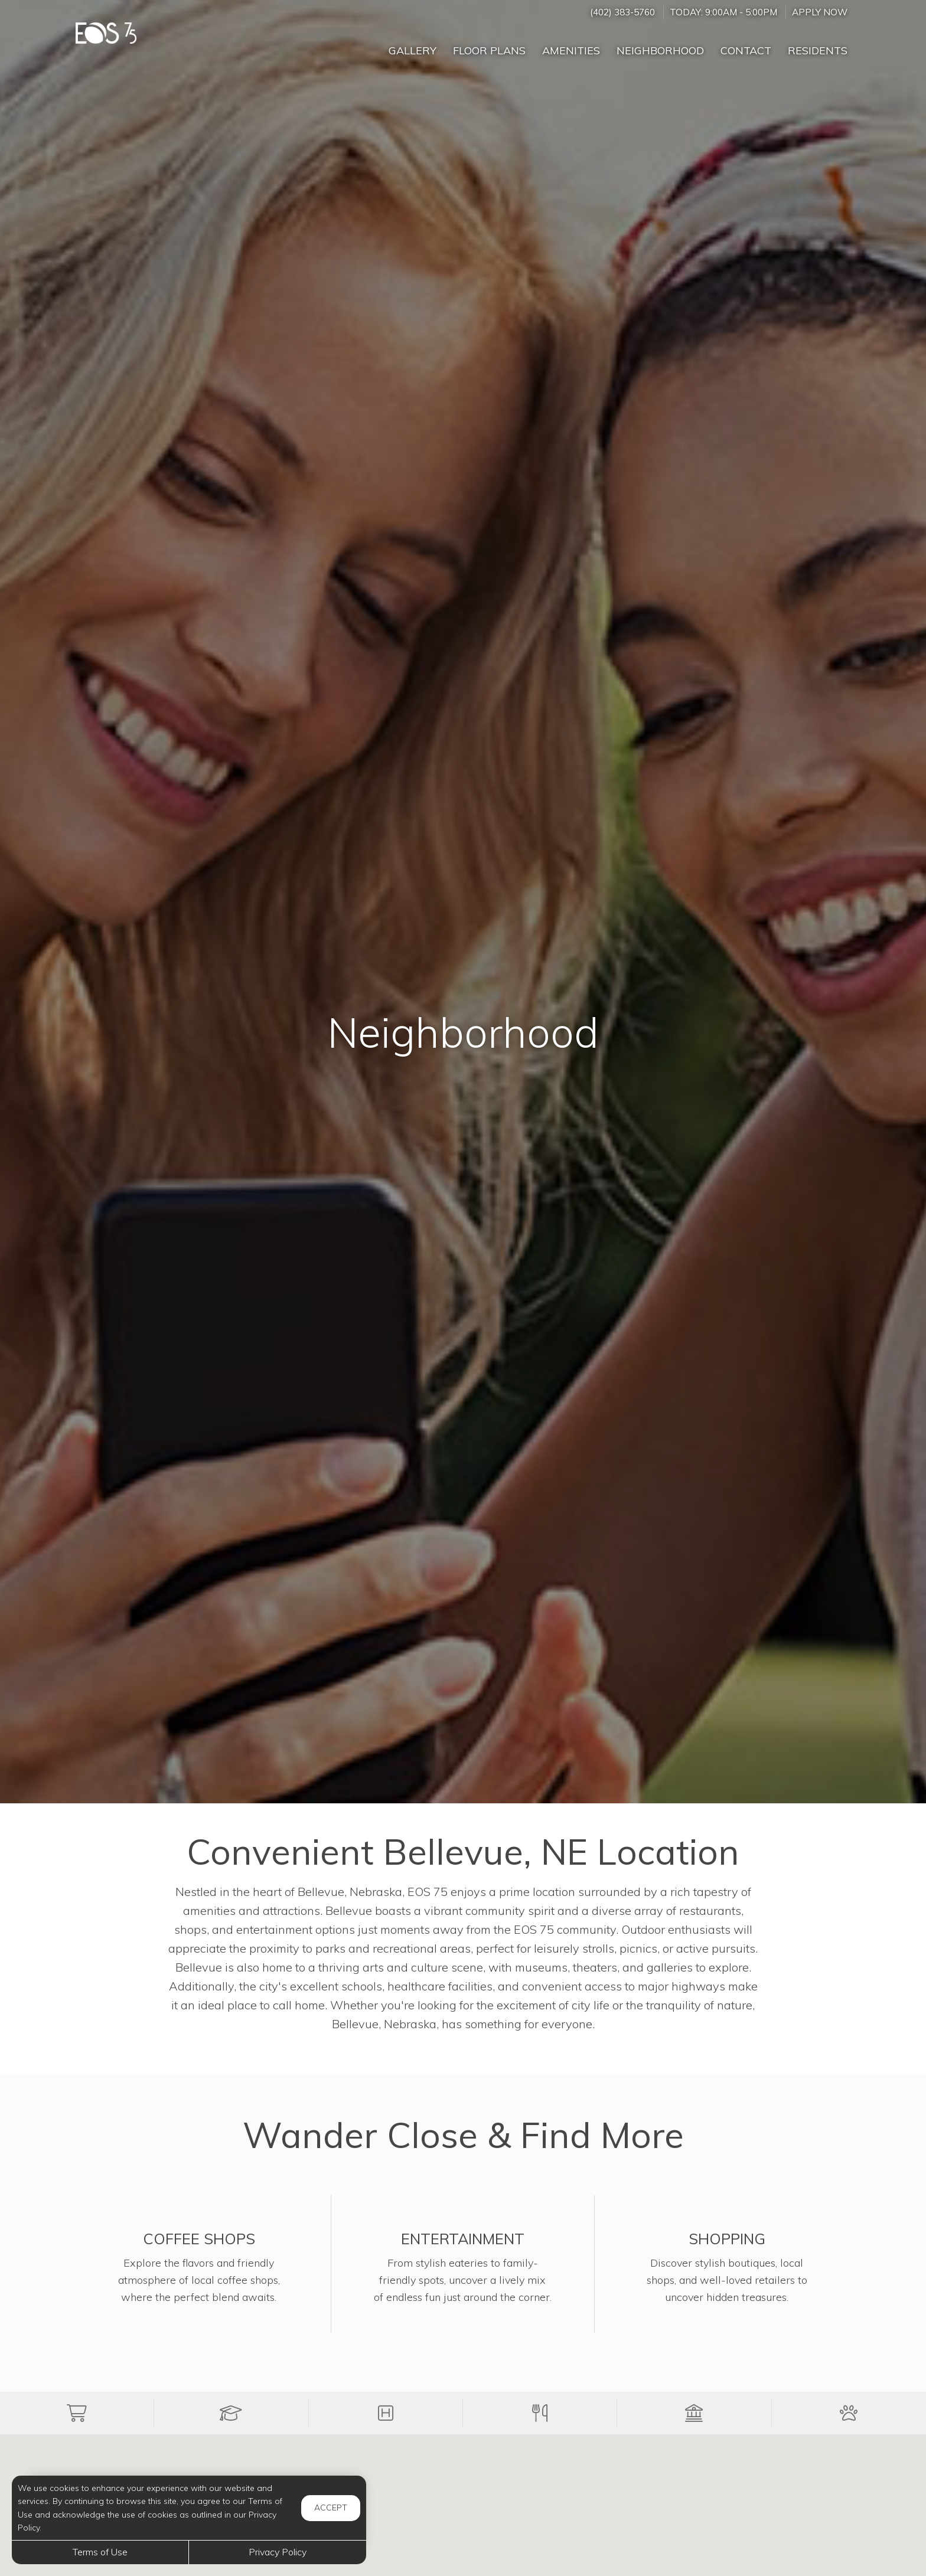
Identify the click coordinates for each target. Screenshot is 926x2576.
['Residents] (818, 45)
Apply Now (819, 12)
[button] (77, 2413)
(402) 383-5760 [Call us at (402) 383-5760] (622, 12)
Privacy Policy (278, 2552)
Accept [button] (330, 2507)
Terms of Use (100, 2552)
